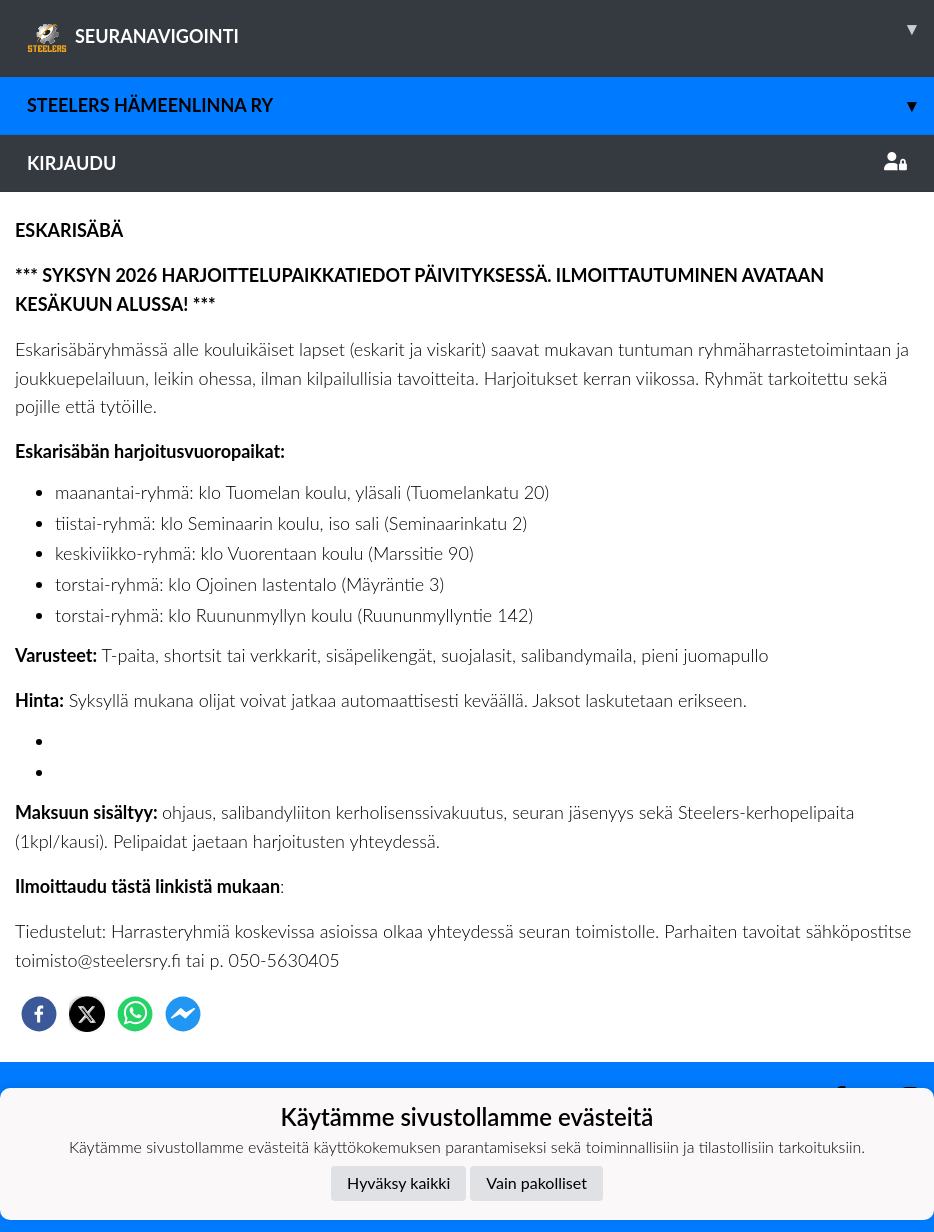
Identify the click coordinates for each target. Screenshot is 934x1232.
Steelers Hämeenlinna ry (480, 105)
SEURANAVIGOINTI (480, 29)
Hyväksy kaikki (398, 1182)
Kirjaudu (467, 163)
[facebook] (39, 1014)
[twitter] (87, 1014)
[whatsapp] (135, 1014)
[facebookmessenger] (183, 1014)
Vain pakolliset (536, 1182)
